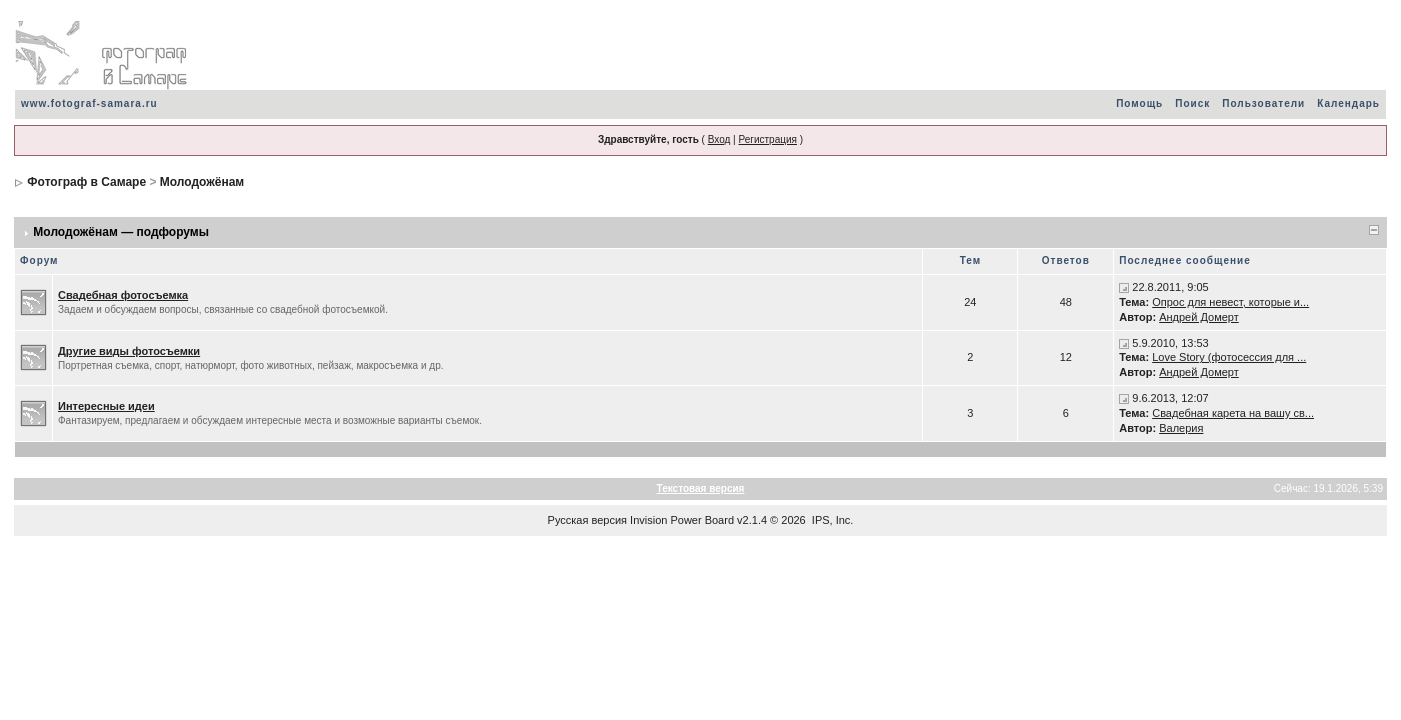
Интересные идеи (106, 406)
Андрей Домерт (1199, 317)
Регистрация (767, 139)
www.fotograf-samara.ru (89, 103)
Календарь (1348, 103)
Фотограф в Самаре (86, 182)
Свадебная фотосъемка (123, 295)
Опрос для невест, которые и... (1230, 302)
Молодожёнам (202, 182)
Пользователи (1263, 103)
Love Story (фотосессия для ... (1229, 357)
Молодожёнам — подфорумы (121, 232)
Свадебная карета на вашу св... (1233, 413)
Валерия (1181, 428)
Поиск (1192, 103)
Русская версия (587, 520)
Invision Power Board (682, 520)
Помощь (1139, 103)
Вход (719, 139)
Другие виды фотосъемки (129, 351)
